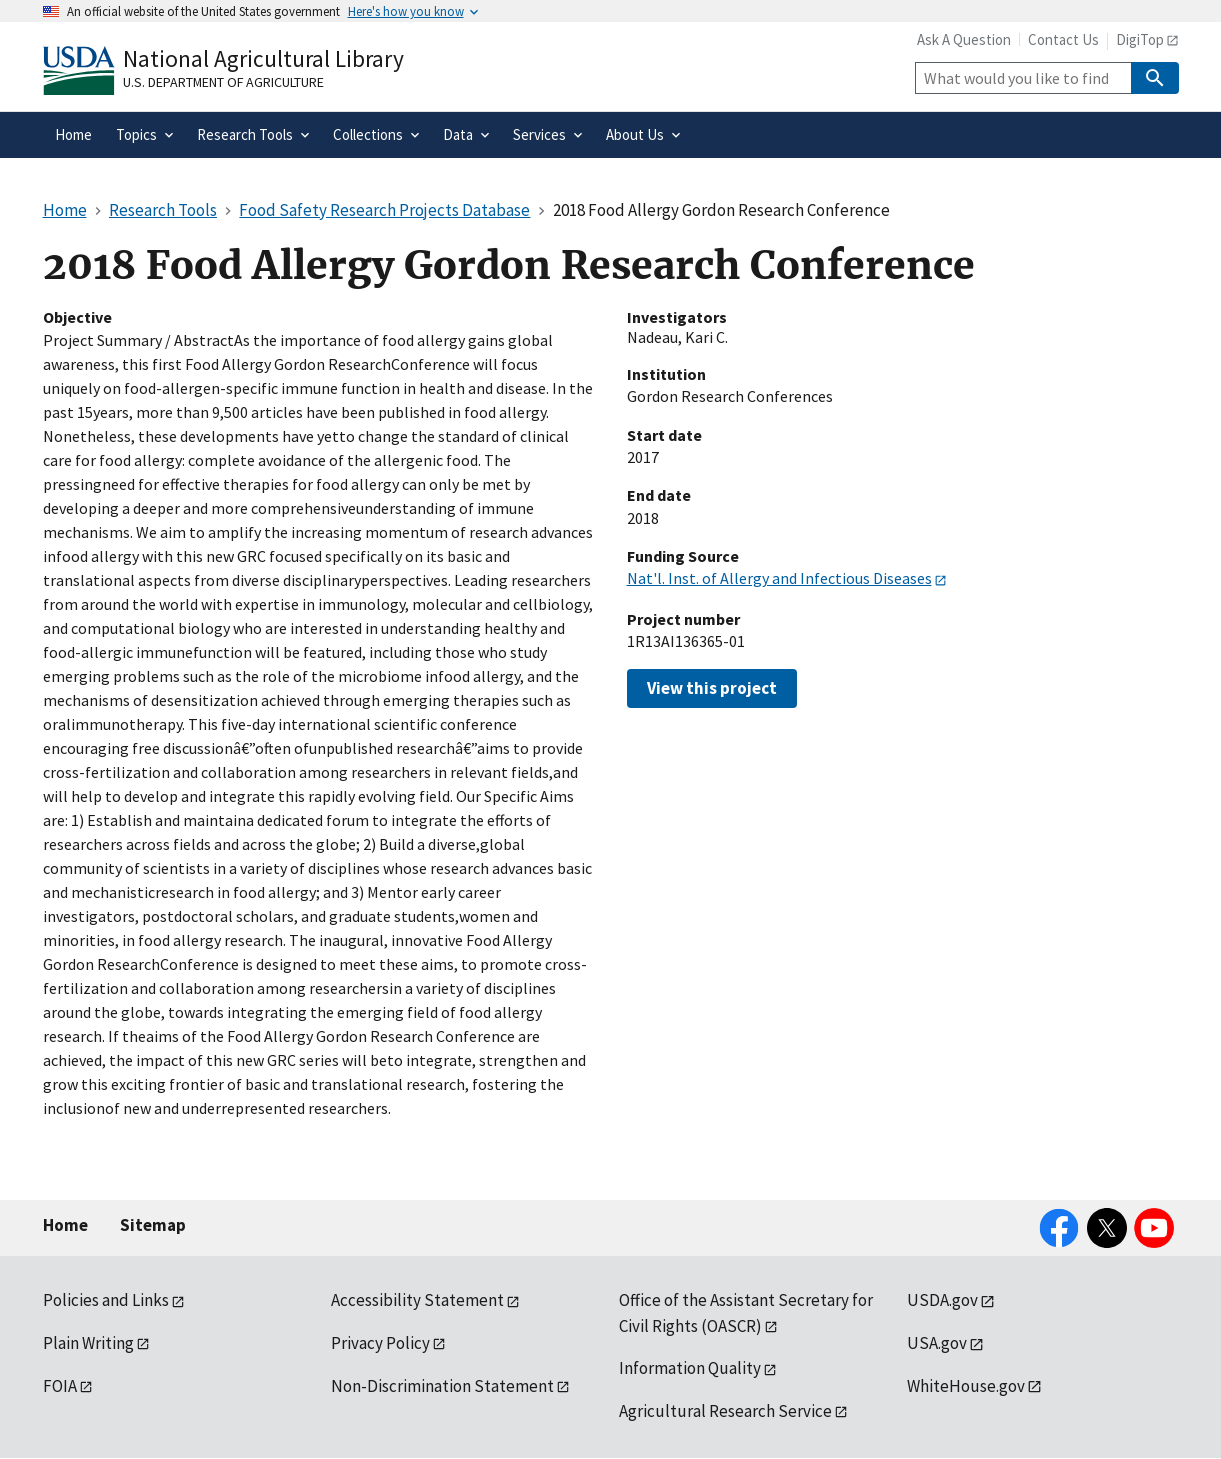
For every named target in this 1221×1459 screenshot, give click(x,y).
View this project (712, 688)
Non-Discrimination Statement (442, 1386)
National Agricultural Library (263, 58)
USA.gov (937, 1343)
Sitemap (153, 1225)
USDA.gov (942, 1300)
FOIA (60, 1386)
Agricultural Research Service (725, 1411)
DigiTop (1140, 39)
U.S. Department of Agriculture (223, 82)
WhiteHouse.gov (966, 1386)
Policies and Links (106, 1300)
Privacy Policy (380, 1343)
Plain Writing (88, 1343)
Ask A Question (964, 39)
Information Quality (690, 1368)
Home (65, 1225)
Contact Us (1063, 39)
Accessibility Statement (417, 1300)
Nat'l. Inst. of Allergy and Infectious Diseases (779, 578)
